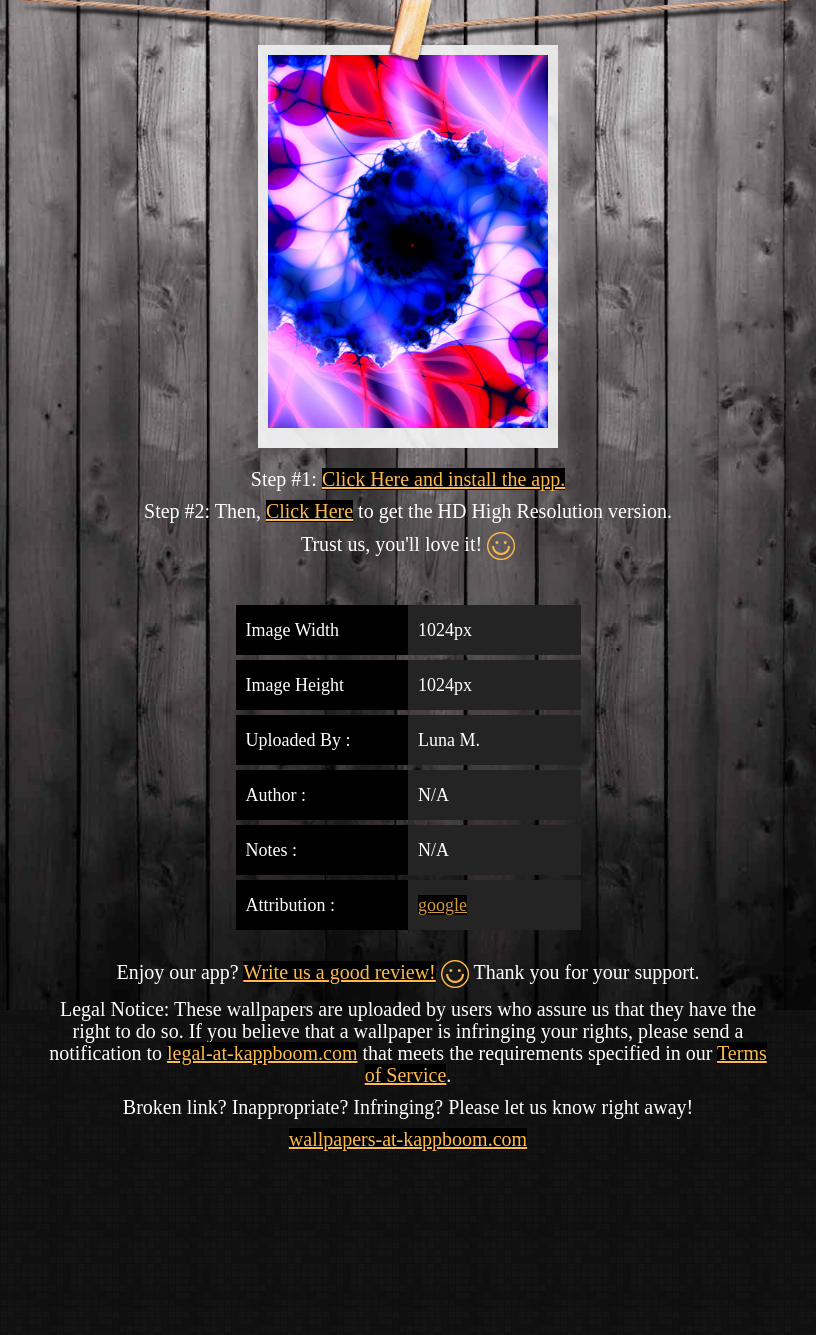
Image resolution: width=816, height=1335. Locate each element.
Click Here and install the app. (443, 479)
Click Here (309, 511)
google (442, 905)
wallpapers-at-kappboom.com (408, 1139)
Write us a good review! (339, 972)
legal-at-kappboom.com (262, 1053)
